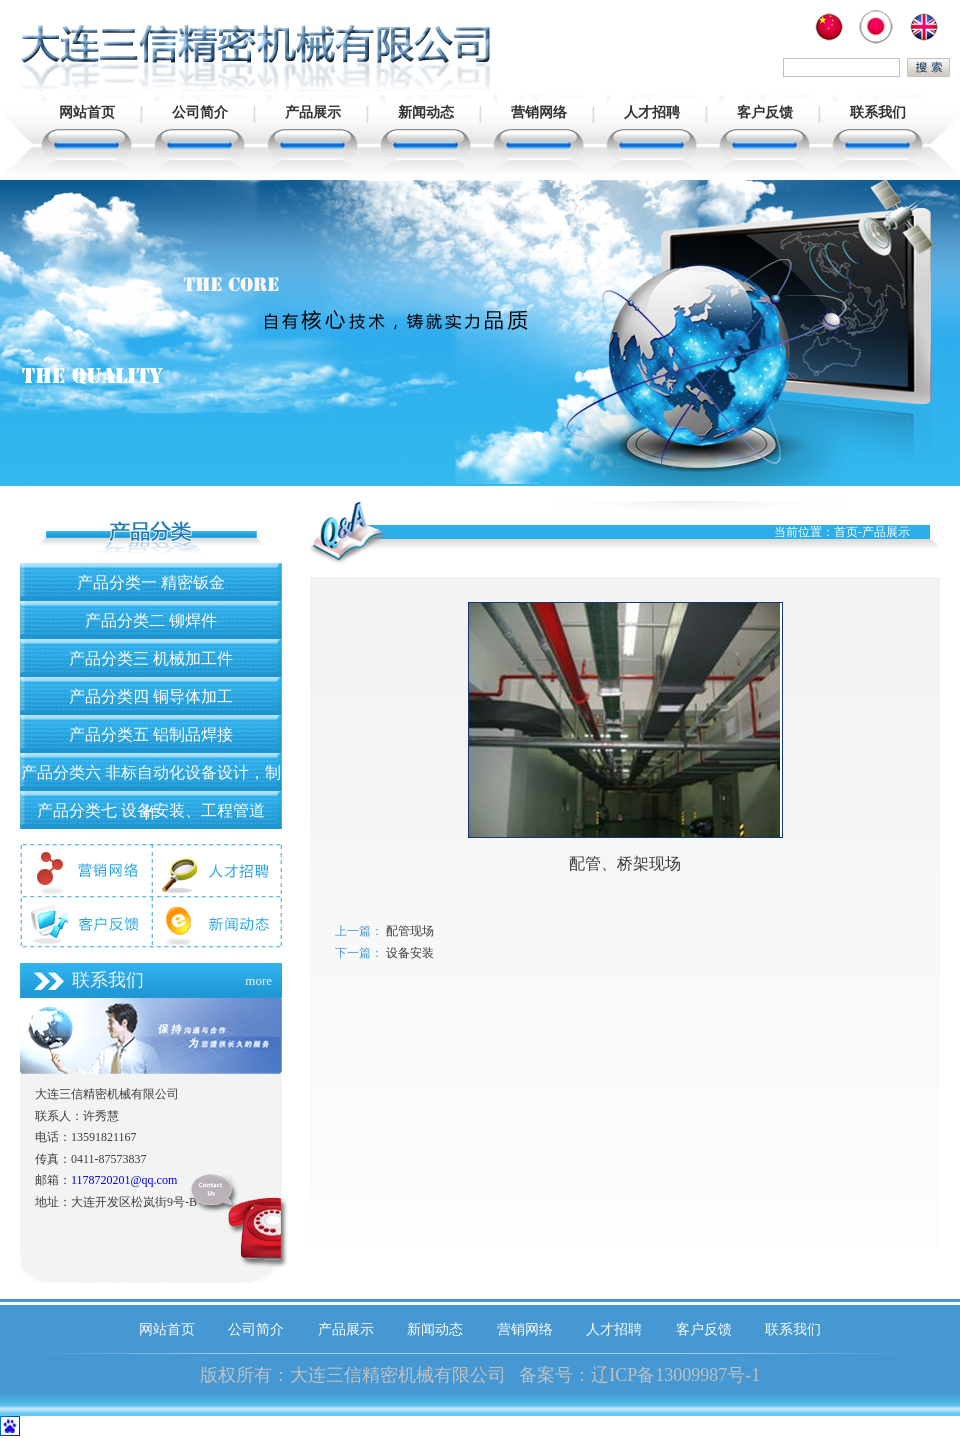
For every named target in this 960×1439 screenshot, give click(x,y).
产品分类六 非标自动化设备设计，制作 (151, 777)
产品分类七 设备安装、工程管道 (151, 810)
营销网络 (539, 112)
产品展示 (313, 112)
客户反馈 (765, 112)
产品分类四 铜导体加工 (151, 696)
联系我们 (878, 112)
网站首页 (87, 112)
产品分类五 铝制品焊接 (151, 734)
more (258, 980)
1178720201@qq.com (124, 1180)
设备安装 (410, 953)
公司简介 (200, 112)
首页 (846, 532)
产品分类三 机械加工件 (151, 658)
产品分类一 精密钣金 (151, 582)
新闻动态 (426, 112)
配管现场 (410, 931)
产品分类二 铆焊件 (151, 620)
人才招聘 (652, 112)
